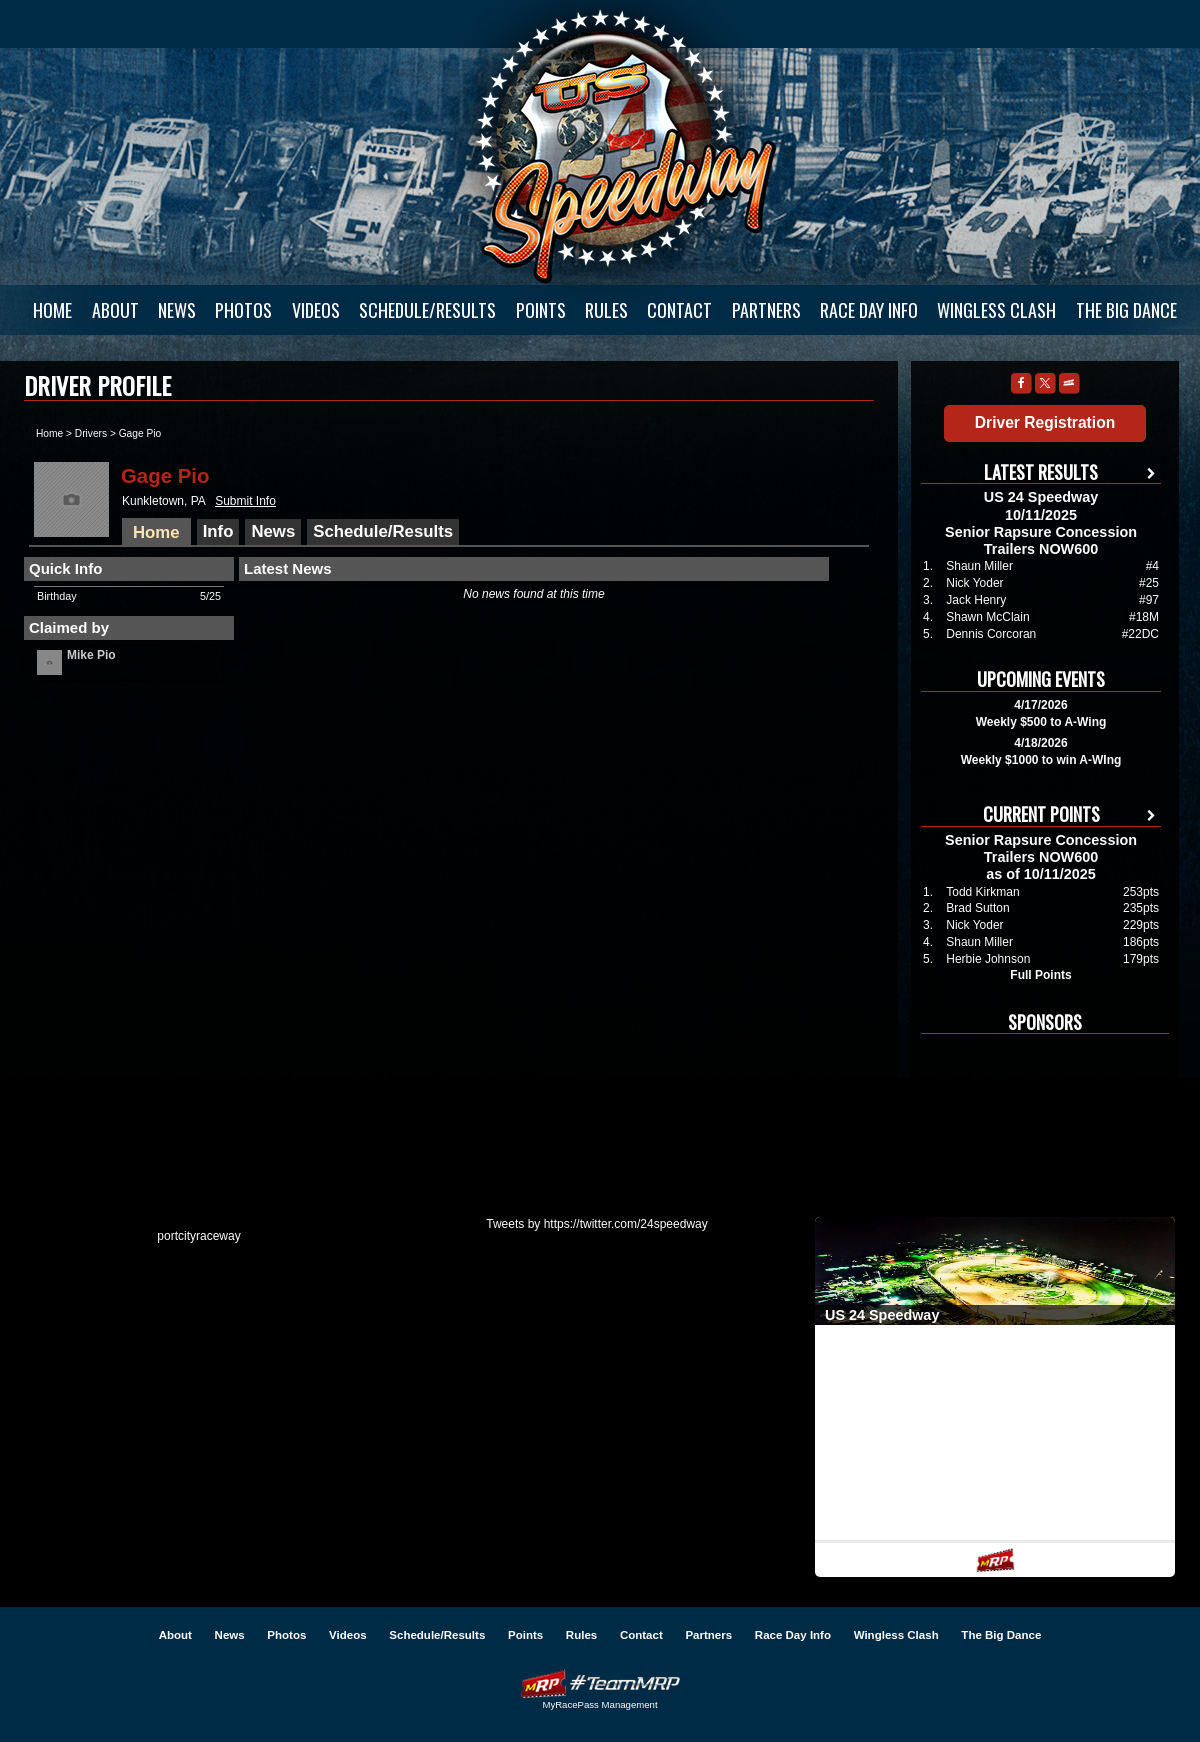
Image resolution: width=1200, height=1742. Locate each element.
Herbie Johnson (988, 959)
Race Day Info (869, 310)
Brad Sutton (977, 908)
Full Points (1040, 975)
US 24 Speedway (625, 145)
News (177, 310)
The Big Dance (1126, 310)
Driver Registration (1045, 422)
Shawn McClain (987, 617)
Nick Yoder (974, 583)
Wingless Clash (996, 310)
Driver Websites (600, 1683)
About (115, 310)
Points (541, 310)
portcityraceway (198, 1236)
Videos (316, 310)
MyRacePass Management (599, 1704)
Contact (679, 310)
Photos (243, 310)
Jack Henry (976, 600)
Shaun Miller (979, 566)
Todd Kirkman (982, 892)
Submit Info (245, 501)
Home (52, 310)
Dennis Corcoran (991, 634)
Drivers (91, 433)
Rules (606, 310)
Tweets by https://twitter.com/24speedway (596, 1224)
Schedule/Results (427, 310)
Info (218, 531)
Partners (766, 310)
